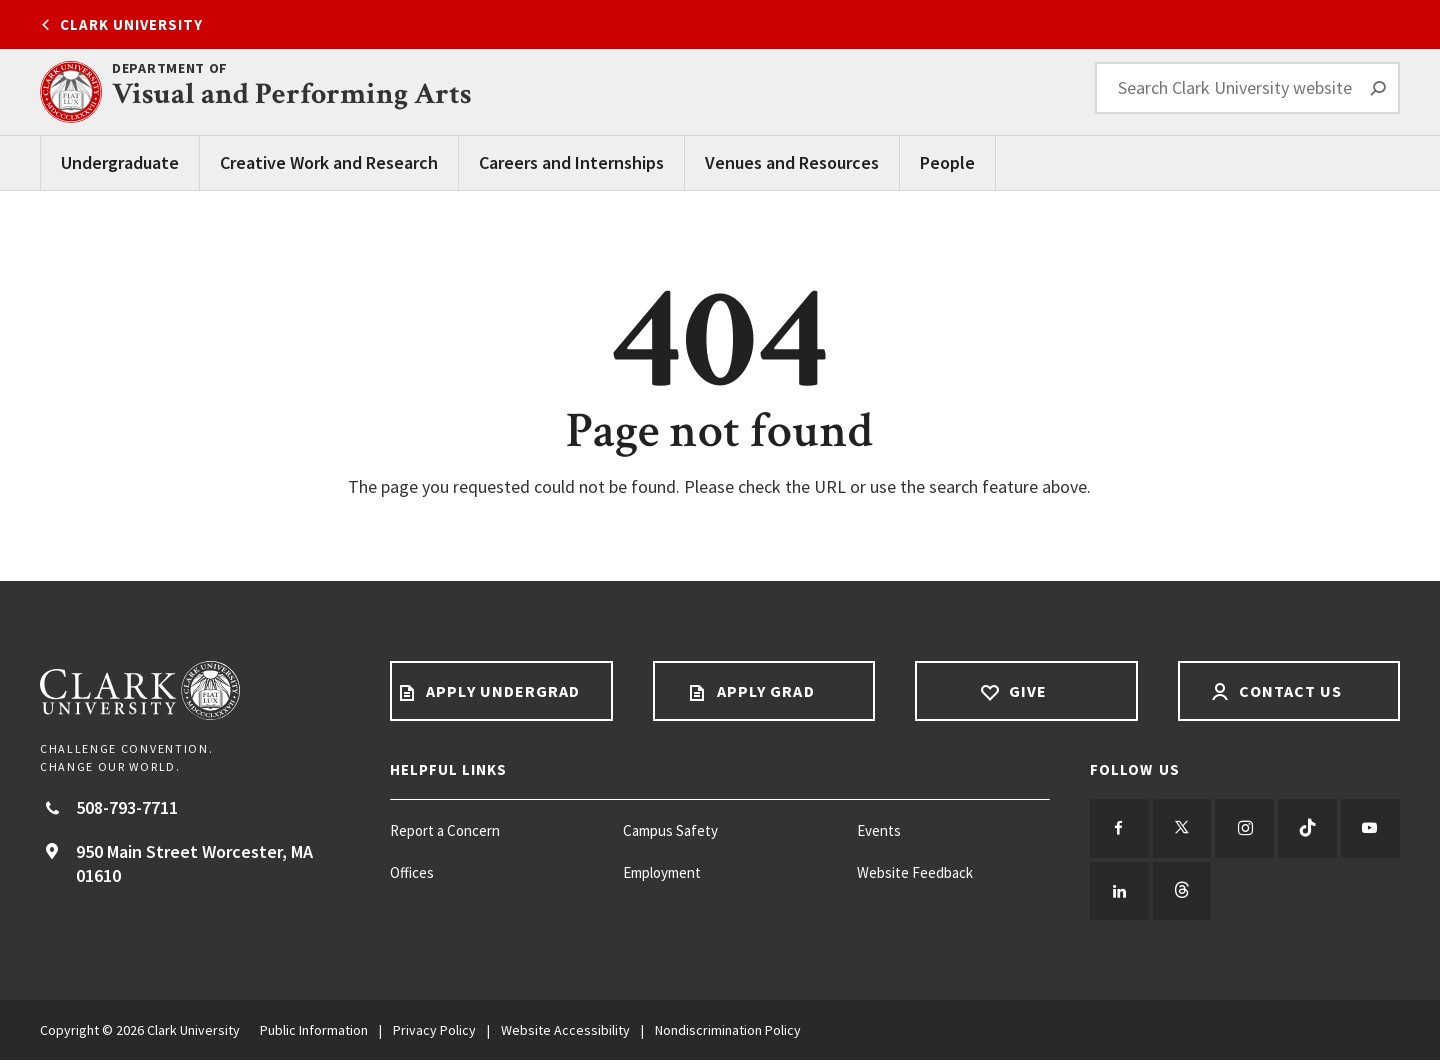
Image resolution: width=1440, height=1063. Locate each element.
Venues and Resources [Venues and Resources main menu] (792, 162)
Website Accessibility (565, 1033)
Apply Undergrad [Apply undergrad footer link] (501, 691)
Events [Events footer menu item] (879, 830)
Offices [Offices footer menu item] (412, 872)
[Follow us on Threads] (1248, 893)
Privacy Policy (434, 1033)
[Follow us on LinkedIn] (1184, 893)
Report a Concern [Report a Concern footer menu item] (445, 830)
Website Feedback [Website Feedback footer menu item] (915, 872)
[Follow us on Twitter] (1184, 829)
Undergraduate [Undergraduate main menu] (120, 162)
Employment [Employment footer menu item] (662, 872)
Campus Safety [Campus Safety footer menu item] (670, 830)
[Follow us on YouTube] (1120, 893)
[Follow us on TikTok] (1312, 829)
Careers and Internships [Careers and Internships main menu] (571, 162)
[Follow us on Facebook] (1120, 829)
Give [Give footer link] (1026, 691)
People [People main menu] (947, 162)
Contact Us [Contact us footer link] (1288, 691)
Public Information (314, 1033)
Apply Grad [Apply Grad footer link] (764, 691)
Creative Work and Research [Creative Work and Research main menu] (329, 162)
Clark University (131, 24)
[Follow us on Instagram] (1248, 829)
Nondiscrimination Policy (728, 1033)
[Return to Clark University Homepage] (195, 690)
